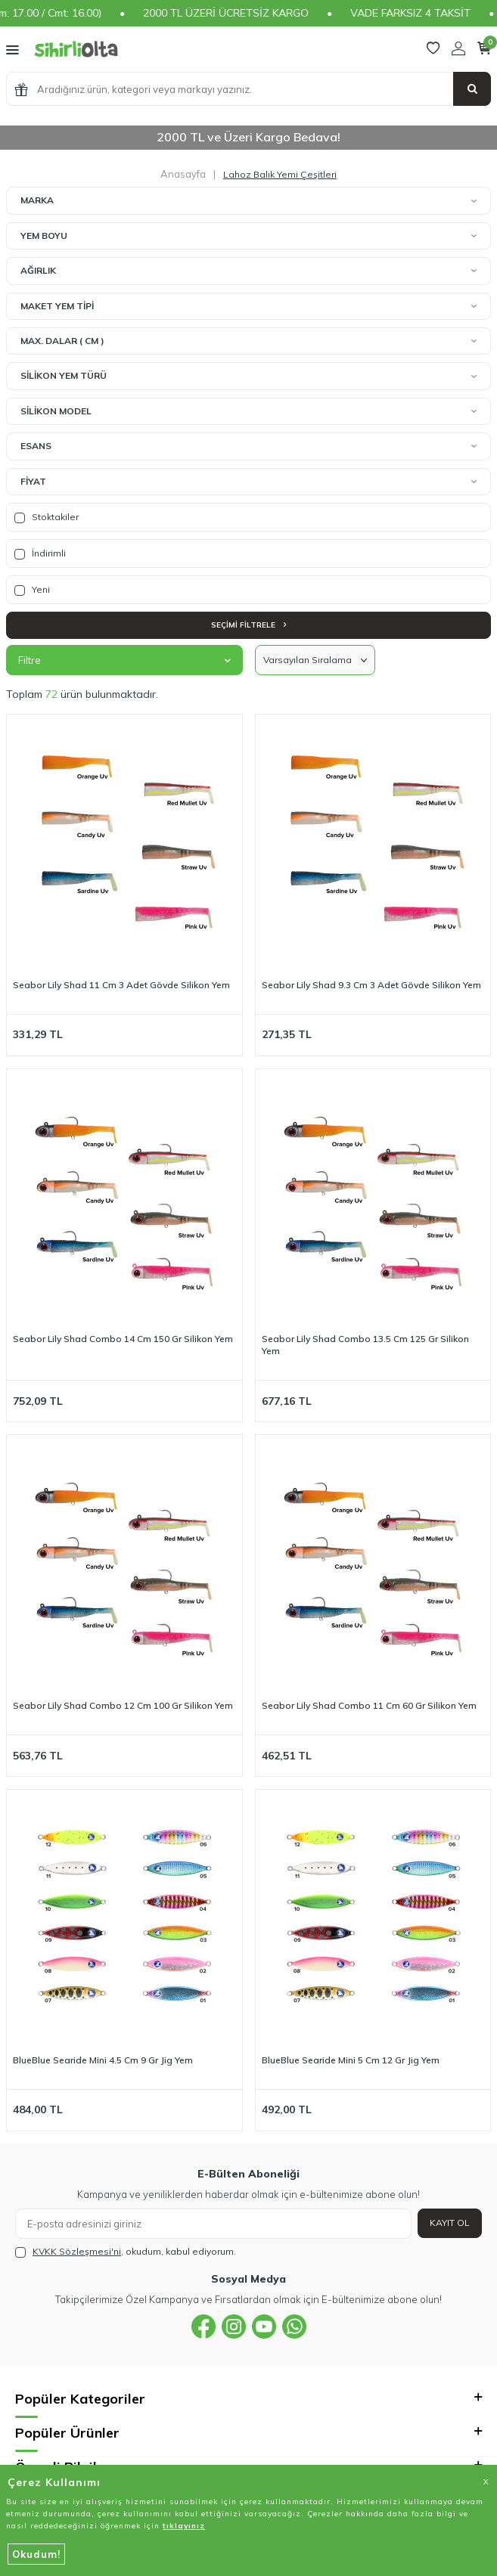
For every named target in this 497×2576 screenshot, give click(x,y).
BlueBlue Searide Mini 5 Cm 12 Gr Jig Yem (351, 2060)
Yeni (32, 590)
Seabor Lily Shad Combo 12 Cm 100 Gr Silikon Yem (123, 1705)
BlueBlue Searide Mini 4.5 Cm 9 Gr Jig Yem (103, 2060)
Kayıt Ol (450, 2222)
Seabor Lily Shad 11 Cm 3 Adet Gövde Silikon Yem (121, 984)
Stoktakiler (46, 517)
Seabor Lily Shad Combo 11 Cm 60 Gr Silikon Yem (369, 1705)
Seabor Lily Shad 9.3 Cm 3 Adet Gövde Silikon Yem (371, 984)
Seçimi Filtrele (248, 625)
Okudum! (36, 2554)
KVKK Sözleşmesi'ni (77, 2251)
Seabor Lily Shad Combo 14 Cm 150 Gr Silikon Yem (123, 1338)
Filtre (124, 660)
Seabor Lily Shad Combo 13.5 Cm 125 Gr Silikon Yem (365, 1344)
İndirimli (40, 553)
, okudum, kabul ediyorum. (125, 2252)
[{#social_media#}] (203, 2326)
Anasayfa (183, 174)
